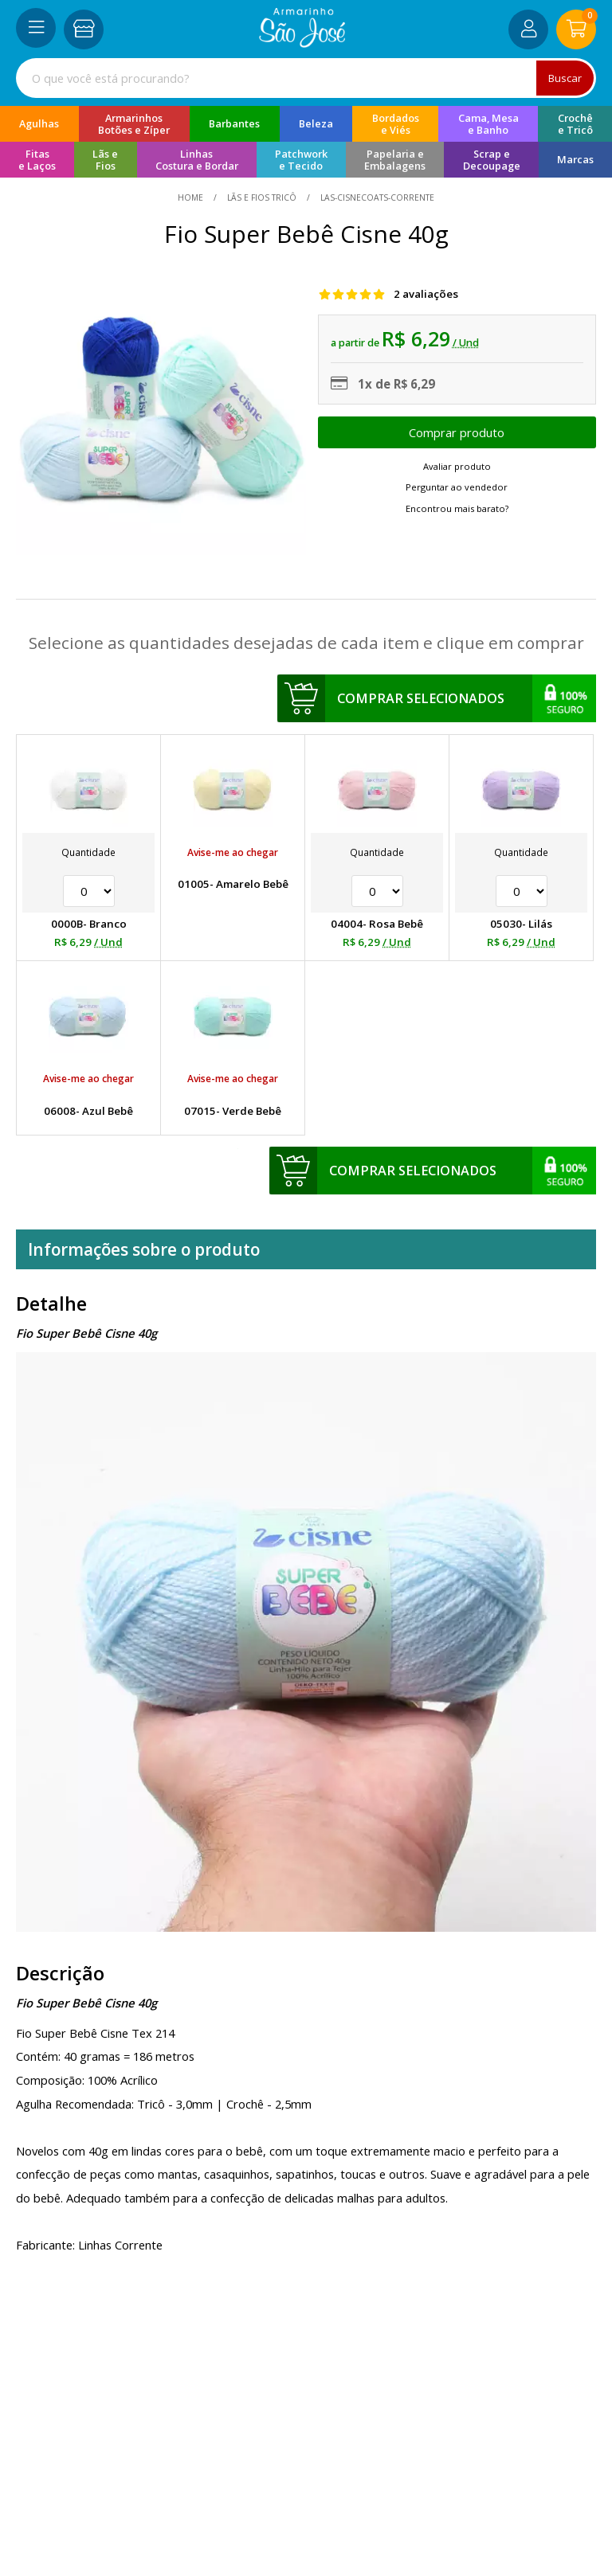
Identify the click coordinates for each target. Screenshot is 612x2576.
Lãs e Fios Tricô (262, 197)
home (192, 197)
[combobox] (306, 78)
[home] (302, 43)
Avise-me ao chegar (232, 852)
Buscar (565, 78)
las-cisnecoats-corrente (376, 197)
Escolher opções (457, 432)
